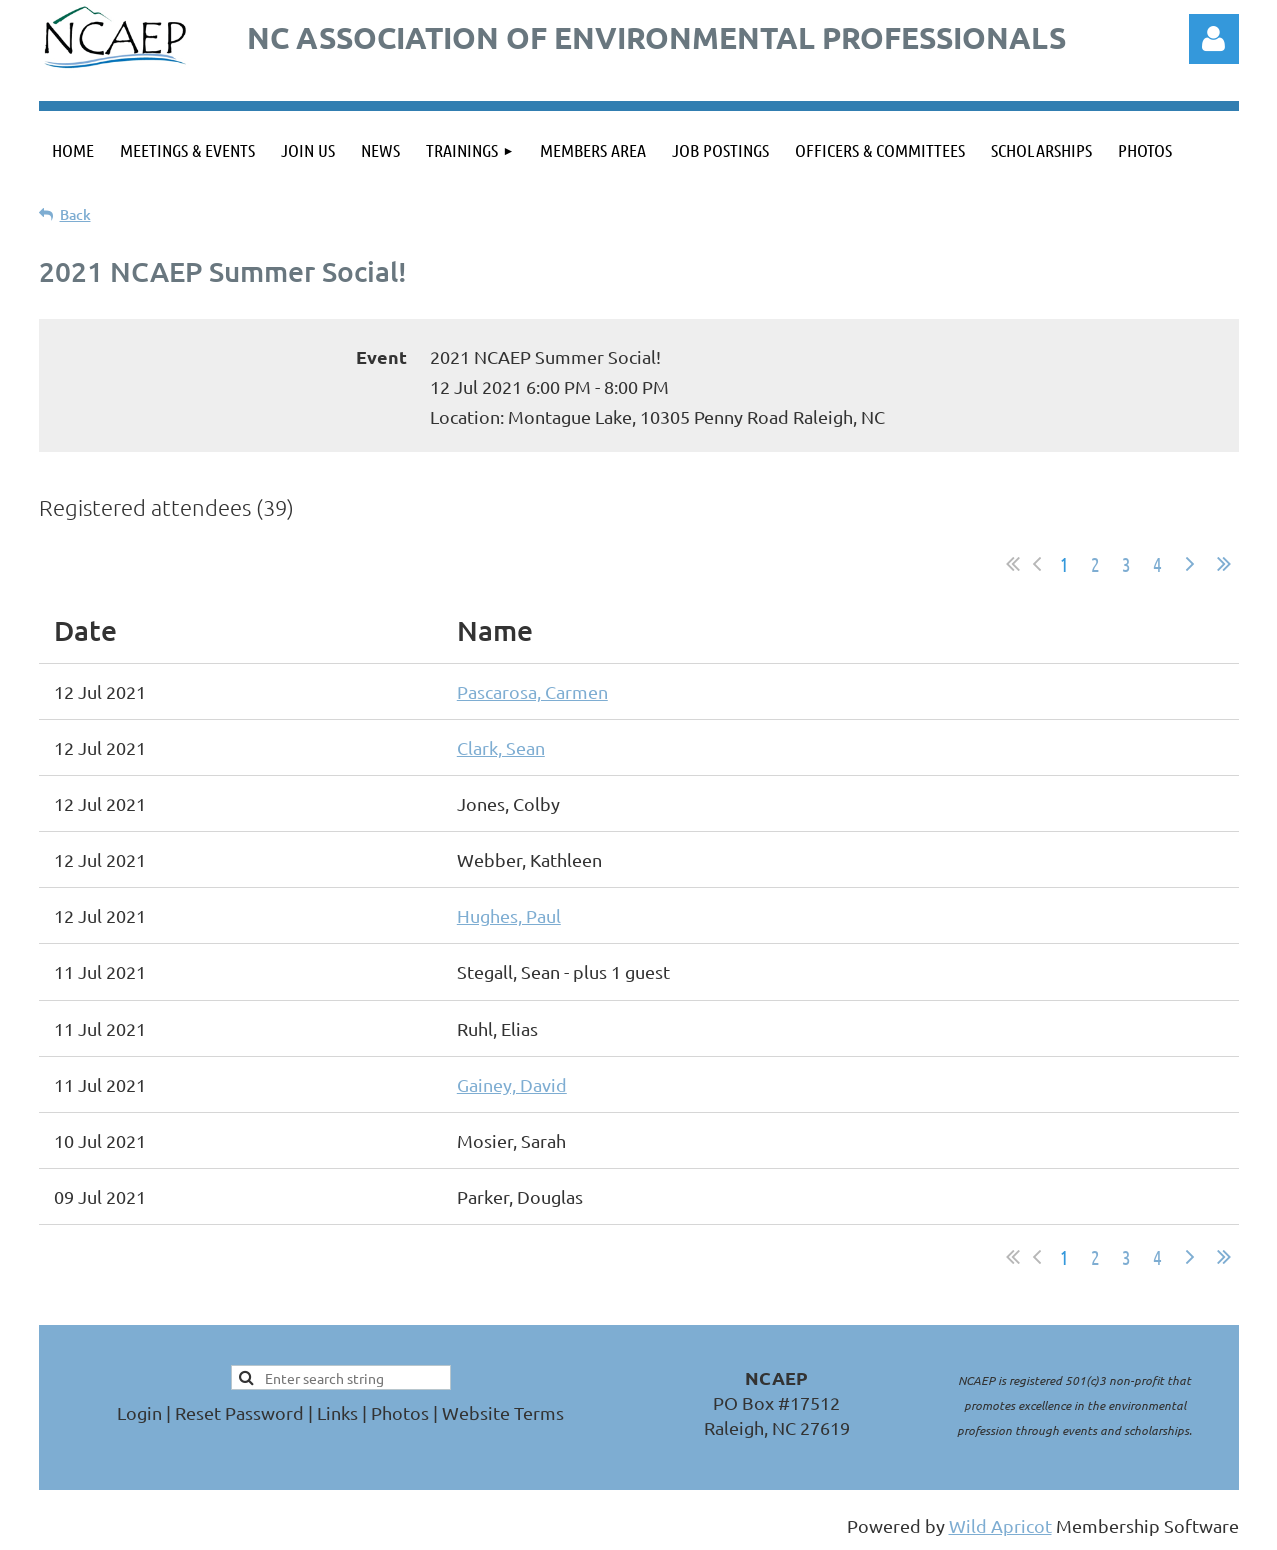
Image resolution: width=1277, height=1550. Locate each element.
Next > (1190, 564)
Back (75, 214)
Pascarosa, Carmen (532, 691)
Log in (1214, 39)
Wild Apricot (1000, 1525)
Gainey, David (512, 1084)
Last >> (1224, 564)
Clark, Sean (501, 747)
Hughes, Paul (509, 915)
